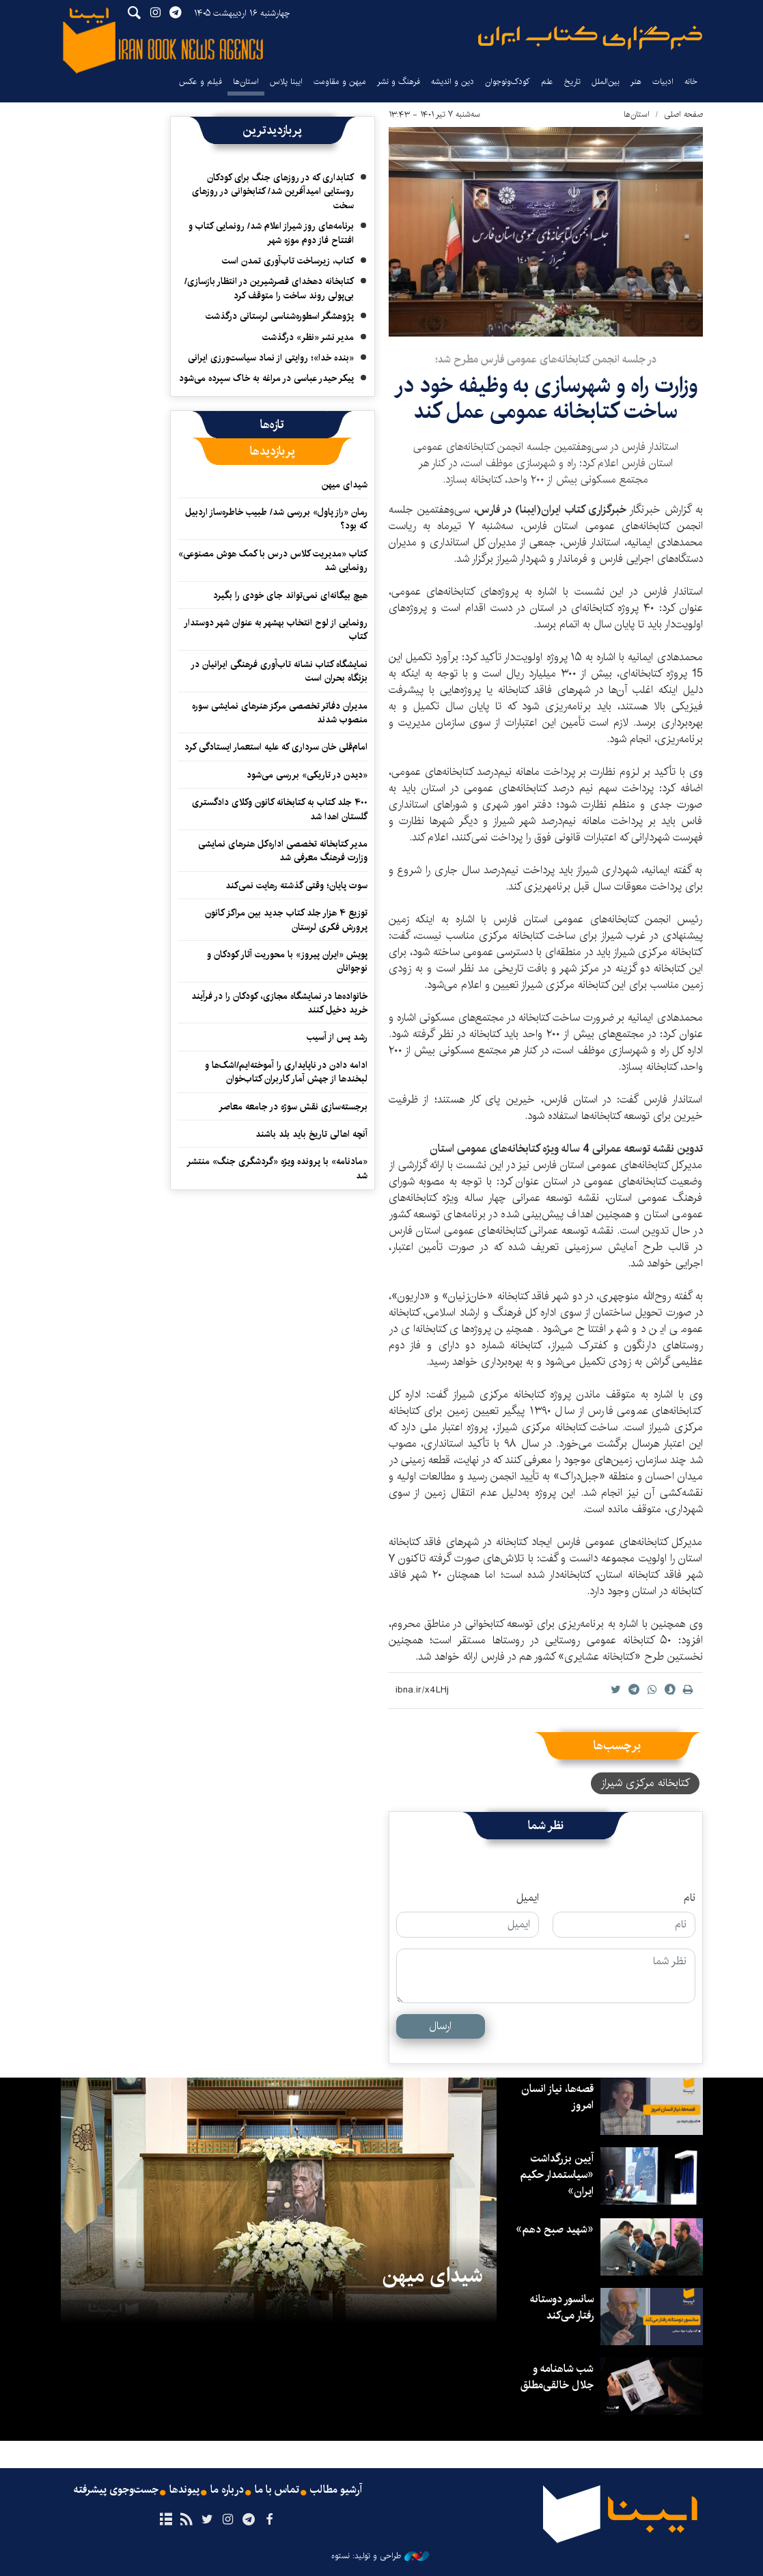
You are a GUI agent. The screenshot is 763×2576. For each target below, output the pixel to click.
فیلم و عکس (200, 81)
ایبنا (590, 37)
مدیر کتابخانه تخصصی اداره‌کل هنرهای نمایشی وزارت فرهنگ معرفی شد (282, 850)
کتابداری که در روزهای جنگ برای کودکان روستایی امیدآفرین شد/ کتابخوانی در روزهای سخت (273, 191)
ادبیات (663, 81)
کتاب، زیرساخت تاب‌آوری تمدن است (288, 260)
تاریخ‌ (572, 81)
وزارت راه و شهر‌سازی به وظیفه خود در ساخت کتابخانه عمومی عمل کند (545, 398)
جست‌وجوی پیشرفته (116, 2490)
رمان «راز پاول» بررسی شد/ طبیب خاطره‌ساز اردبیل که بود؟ (276, 519)
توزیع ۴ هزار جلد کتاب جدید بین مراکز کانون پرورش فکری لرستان (286, 919)
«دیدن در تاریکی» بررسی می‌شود (307, 774)
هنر (635, 81)
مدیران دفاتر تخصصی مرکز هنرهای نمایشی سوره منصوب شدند (279, 712)
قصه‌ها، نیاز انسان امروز (557, 2097)
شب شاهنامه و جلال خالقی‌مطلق (557, 2377)
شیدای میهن (344, 484)
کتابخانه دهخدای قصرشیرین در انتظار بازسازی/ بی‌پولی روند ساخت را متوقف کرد (269, 288)
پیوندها (184, 2490)
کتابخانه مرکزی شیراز (645, 1783)
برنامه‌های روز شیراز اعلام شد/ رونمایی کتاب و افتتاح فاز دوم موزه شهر (271, 232)
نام (689, 1898)
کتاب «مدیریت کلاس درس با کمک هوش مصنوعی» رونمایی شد (272, 560)
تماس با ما (277, 2490)
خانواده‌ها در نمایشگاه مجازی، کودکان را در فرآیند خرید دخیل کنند (279, 1003)
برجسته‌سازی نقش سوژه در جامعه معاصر (293, 1106)
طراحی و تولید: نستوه (380, 2556)
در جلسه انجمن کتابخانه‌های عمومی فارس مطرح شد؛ (545, 359)
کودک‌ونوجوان (507, 81)
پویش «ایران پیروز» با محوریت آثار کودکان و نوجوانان (287, 961)
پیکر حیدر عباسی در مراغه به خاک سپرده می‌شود (266, 378)
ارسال (440, 2026)
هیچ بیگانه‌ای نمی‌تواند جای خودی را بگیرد (290, 595)
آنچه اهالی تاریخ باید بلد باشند (311, 1134)
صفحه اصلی (683, 114)
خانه (690, 81)
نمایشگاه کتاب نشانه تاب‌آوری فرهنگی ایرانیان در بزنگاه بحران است (279, 671)
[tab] (272, 424)
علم (547, 81)
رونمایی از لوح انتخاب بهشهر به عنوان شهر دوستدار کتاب (275, 629)
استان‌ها (246, 81)
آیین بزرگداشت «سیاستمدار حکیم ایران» (556, 2174)
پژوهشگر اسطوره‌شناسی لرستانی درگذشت (280, 316)
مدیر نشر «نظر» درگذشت (308, 337)
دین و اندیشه (452, 81)
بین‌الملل (606, 81)
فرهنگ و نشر (398, 81)
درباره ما (227, 2490)
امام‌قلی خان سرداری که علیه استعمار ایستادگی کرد (275, 746)
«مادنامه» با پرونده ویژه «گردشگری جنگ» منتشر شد (276, 1168)
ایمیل (527, 1898)
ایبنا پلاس (286, 81)
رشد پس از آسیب (337, 1037)
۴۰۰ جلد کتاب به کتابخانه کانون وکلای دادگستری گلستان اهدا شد (279, 809)
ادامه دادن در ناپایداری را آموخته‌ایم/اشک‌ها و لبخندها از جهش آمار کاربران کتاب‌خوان (286, 1072)
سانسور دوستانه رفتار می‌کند (561, 2307)
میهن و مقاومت (340, 81)
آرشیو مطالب (336, 2490)
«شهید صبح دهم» (555, 2229)
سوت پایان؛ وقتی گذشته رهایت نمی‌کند (296, 885)
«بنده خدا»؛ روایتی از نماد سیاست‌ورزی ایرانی (271, 357)
